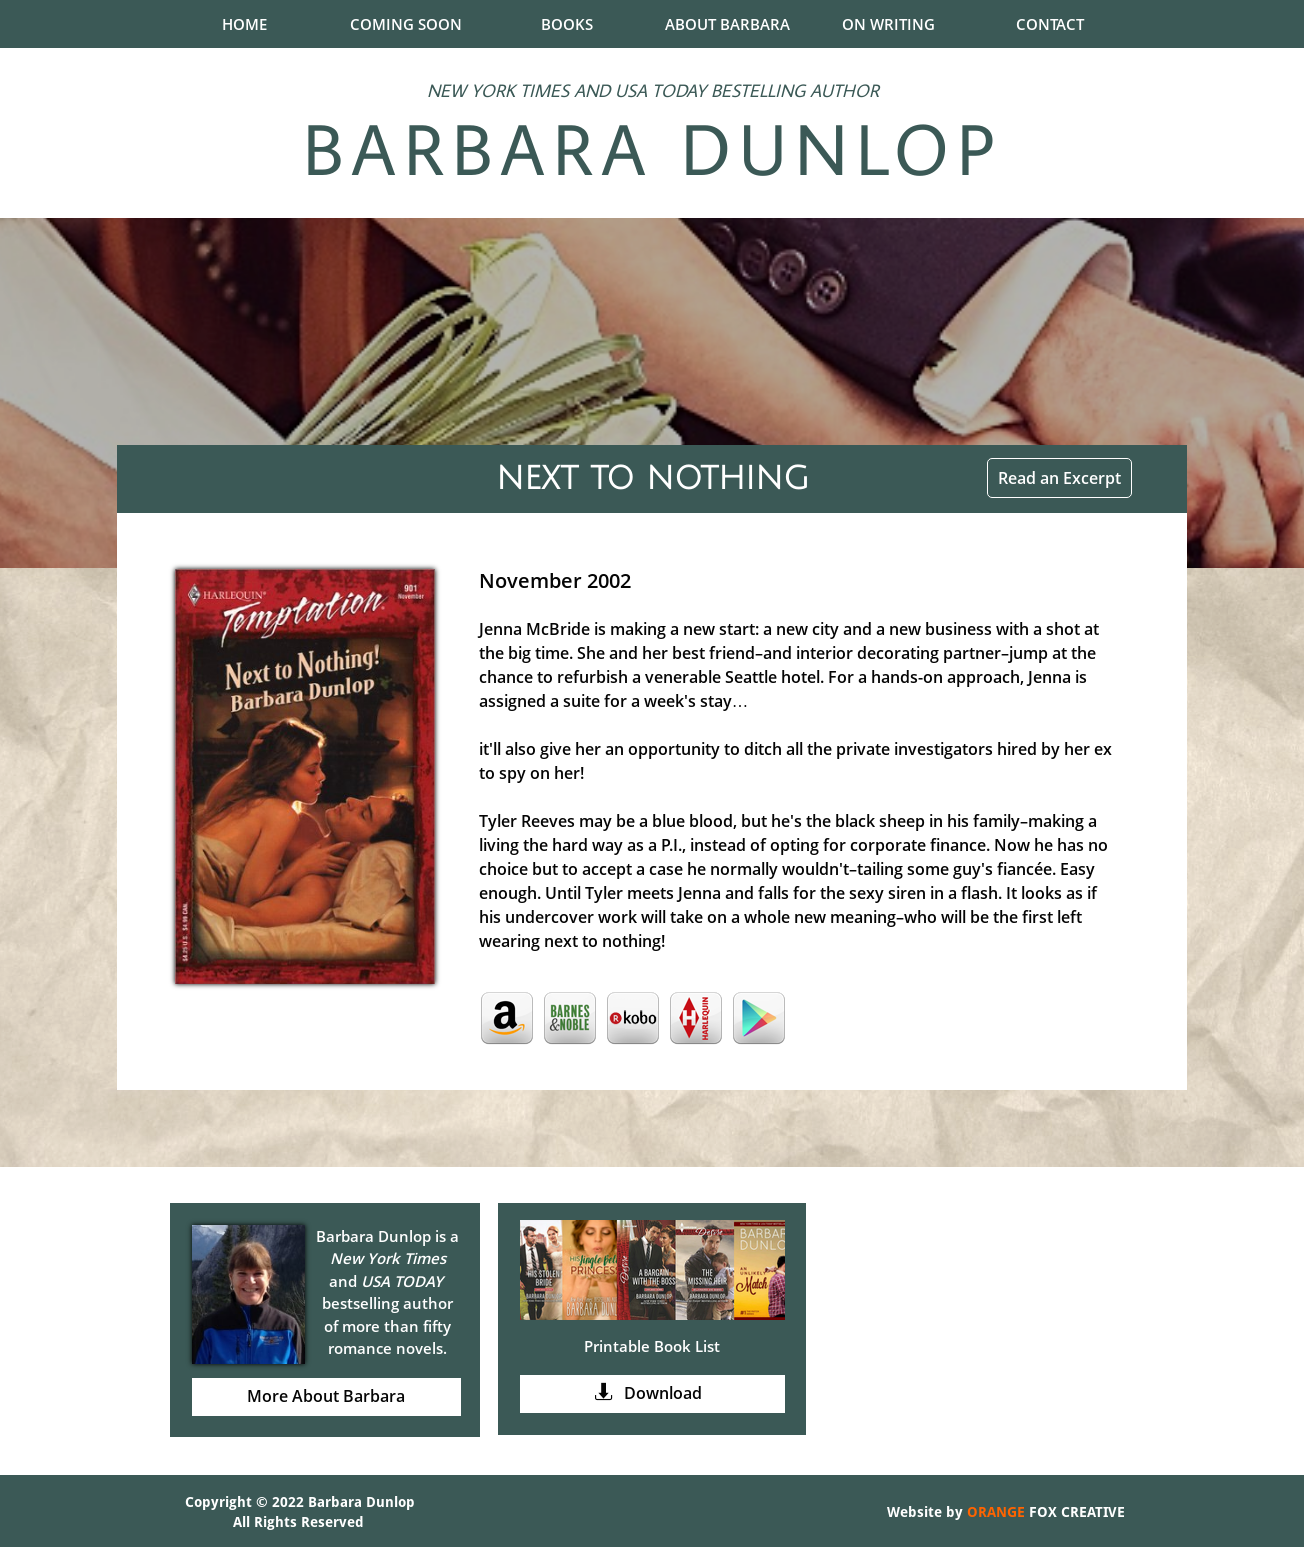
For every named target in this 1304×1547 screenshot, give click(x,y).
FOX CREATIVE (1075, 1512)
